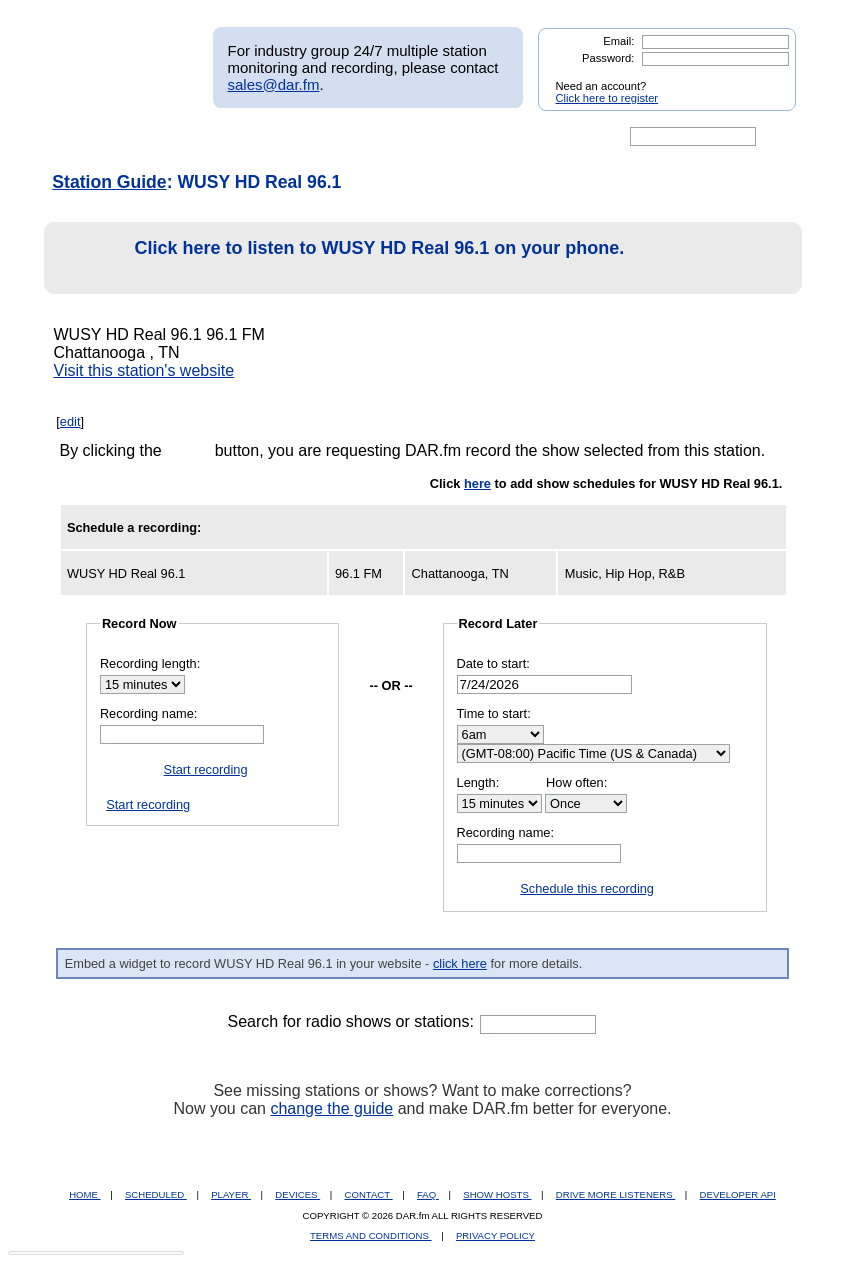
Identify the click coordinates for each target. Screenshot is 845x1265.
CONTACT (369, 1194)
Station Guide (109, 182)
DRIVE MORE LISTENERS (615, 1194)
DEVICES (297, 1194)
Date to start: (493, 663)
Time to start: (494, 713)
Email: (618, 41)
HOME (84, 1194)
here (477, 483)
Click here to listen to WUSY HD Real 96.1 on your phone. (340, 258)
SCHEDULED (156, 1194)
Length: (478, 782)
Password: (608, 58)
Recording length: (150, 663)
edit (70, 421)
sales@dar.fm (274, 84)
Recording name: (148, 713)
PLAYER (231, 1194)
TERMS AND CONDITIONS (371, 1235)
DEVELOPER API (738, 1194)
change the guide (331, 1108)
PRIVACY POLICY (495, 1235)
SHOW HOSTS (497, 1194)
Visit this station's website (144, 370)
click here (460, 963)
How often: (576, 782)
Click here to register (607, 98)
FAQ (428, 1194)
